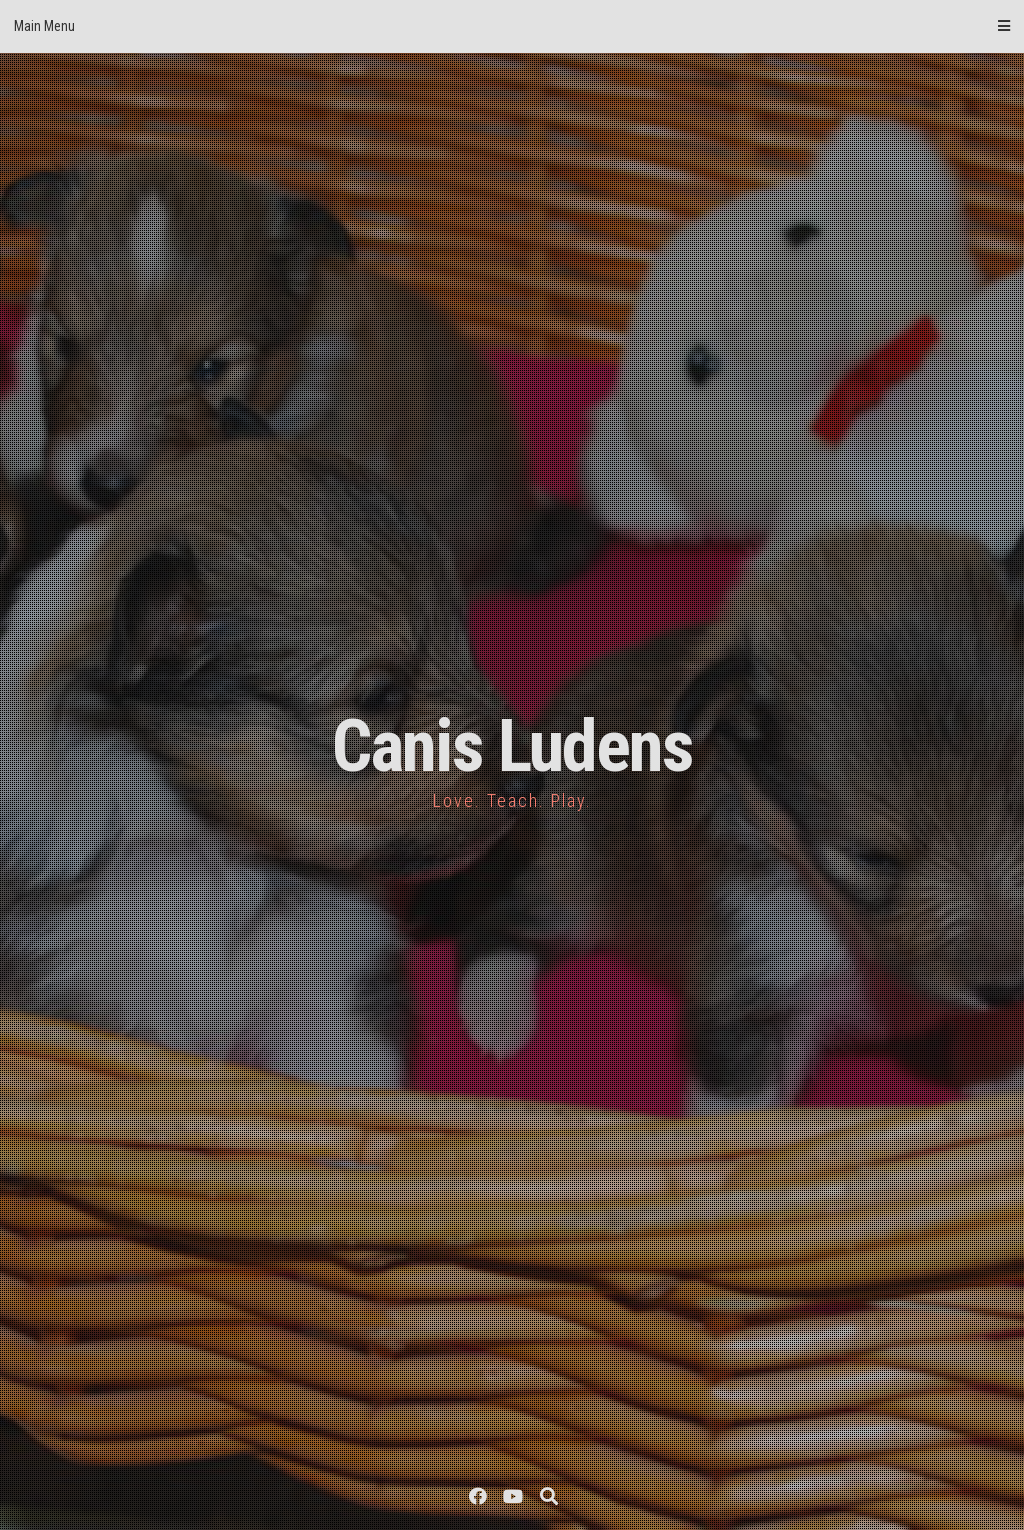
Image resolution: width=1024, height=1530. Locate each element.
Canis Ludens (512, 746)
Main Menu (512, 26)
